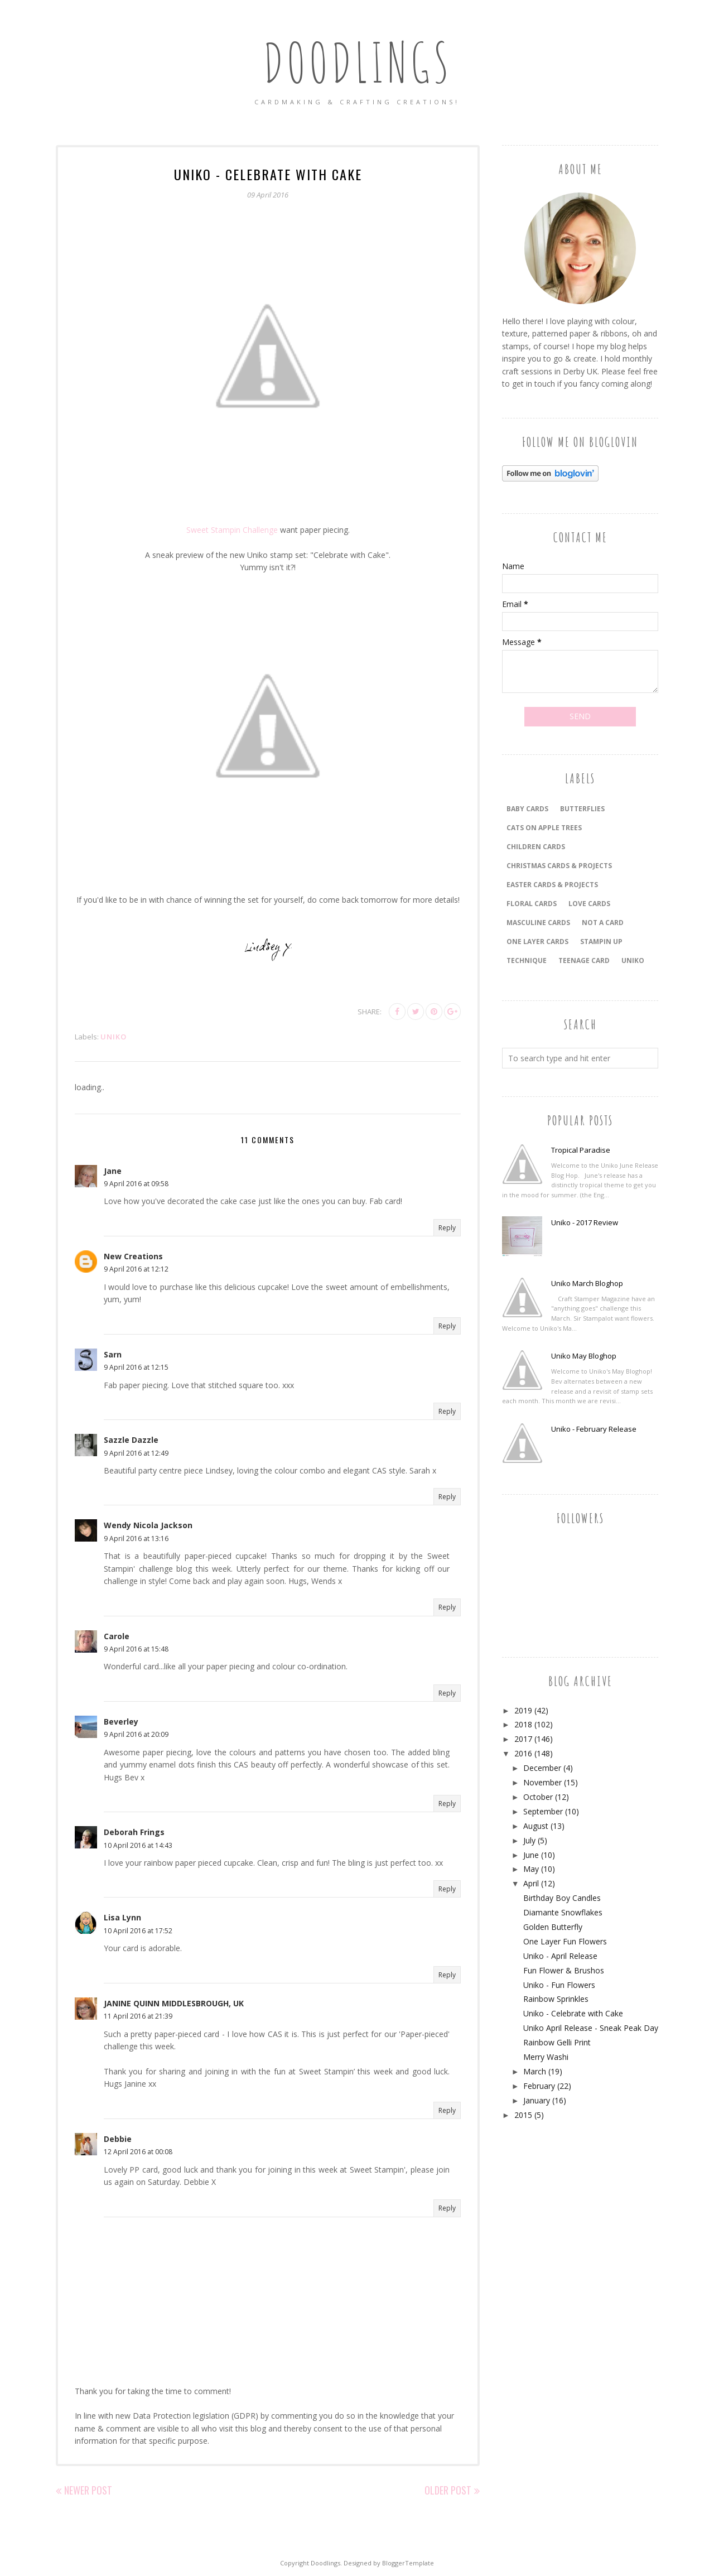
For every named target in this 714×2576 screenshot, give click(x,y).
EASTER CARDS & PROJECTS (552, 884)
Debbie (118, 2139)
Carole (116, 1636)
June (531, 1855)
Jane (113, 1171)
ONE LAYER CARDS (537, 941)
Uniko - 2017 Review (584, 1222)
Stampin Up (601, 941)
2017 (523, 1739)
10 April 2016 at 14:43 (138, 1845)
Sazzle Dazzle (131, 1439)
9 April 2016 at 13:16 (136, 1538)
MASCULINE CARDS (538, 922)
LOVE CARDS (589, 903)
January (536, 2100)
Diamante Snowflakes (562, 1912)
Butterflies (582, 808)
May (531, 1869)
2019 (523, 1710)
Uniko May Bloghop (583, 1356)
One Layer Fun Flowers (565, 1941)
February (539, 2086)
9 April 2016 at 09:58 (136, 1183)
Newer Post (88, 2490)
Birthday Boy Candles (562, 1898)
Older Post (447, 2490)
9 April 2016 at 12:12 (136, 1269)
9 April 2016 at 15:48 (136, 1649)
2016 (523, 1753)
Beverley (121, 1721)
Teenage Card (584, 960)
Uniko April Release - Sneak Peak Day (590, 2028)
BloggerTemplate (408, 2563)
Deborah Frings (134, 1832)
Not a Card (603, 922)
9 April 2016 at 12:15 (136, 1367)
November (542, 1782)
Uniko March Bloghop (587, 1283)
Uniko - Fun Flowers (559, 1985)
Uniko (113, 1037)
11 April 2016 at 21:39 (138, 2016)
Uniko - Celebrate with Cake (573, 2013)
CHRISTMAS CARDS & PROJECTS (559, 865)
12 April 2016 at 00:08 (138, 2151)
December (542, 1768)
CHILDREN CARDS (535, 846)
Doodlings (357, 61)
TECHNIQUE (526, 960)
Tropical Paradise (580, 1150)
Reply (447, 1227)
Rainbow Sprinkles (555, 1999)
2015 (523, 2115)
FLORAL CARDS (531, 903)
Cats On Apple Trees (544, 827)
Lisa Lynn (122, 1917)
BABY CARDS (527, 808)
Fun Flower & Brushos (563, 1970)
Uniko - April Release (560, 1956)
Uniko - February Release (593, 1429)
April (531, 1883)
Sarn (113, 1354)
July (529, 1840)
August (535, 1826)
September (543, 1811)
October (538, 1797)
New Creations (133, 1256)
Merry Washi (545, 2057)
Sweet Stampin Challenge (232, 529)
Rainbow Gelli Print (557, 2042)
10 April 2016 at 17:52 (138, 1930)
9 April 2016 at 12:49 (136, 1453)
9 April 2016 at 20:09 (136, 1734)
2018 (523, 1724)
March (534, 2071)
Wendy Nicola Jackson (148, 1525)
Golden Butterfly (552, 1927)
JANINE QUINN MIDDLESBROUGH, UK (174, 2003)
